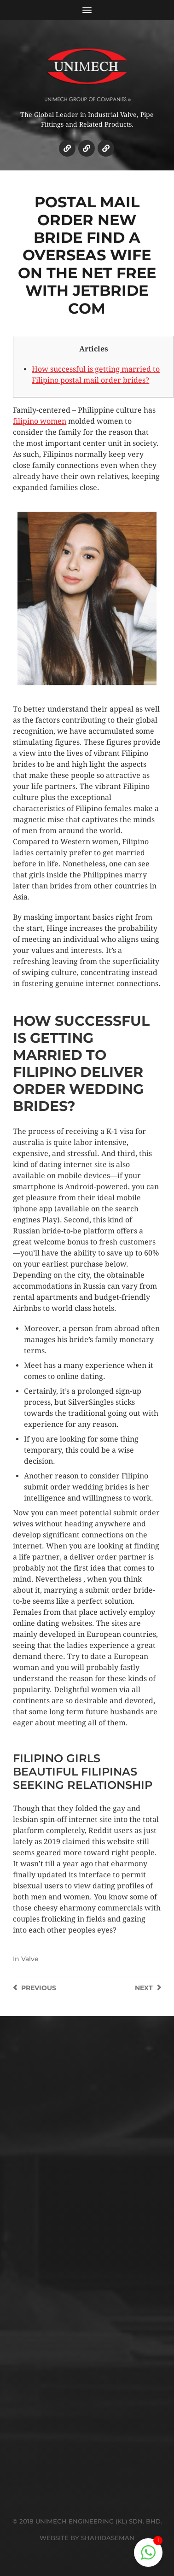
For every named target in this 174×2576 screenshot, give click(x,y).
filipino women (39, 421)
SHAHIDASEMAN (107, 2537)
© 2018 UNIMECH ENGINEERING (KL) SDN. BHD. (87, 2521)
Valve (30, 1959)
